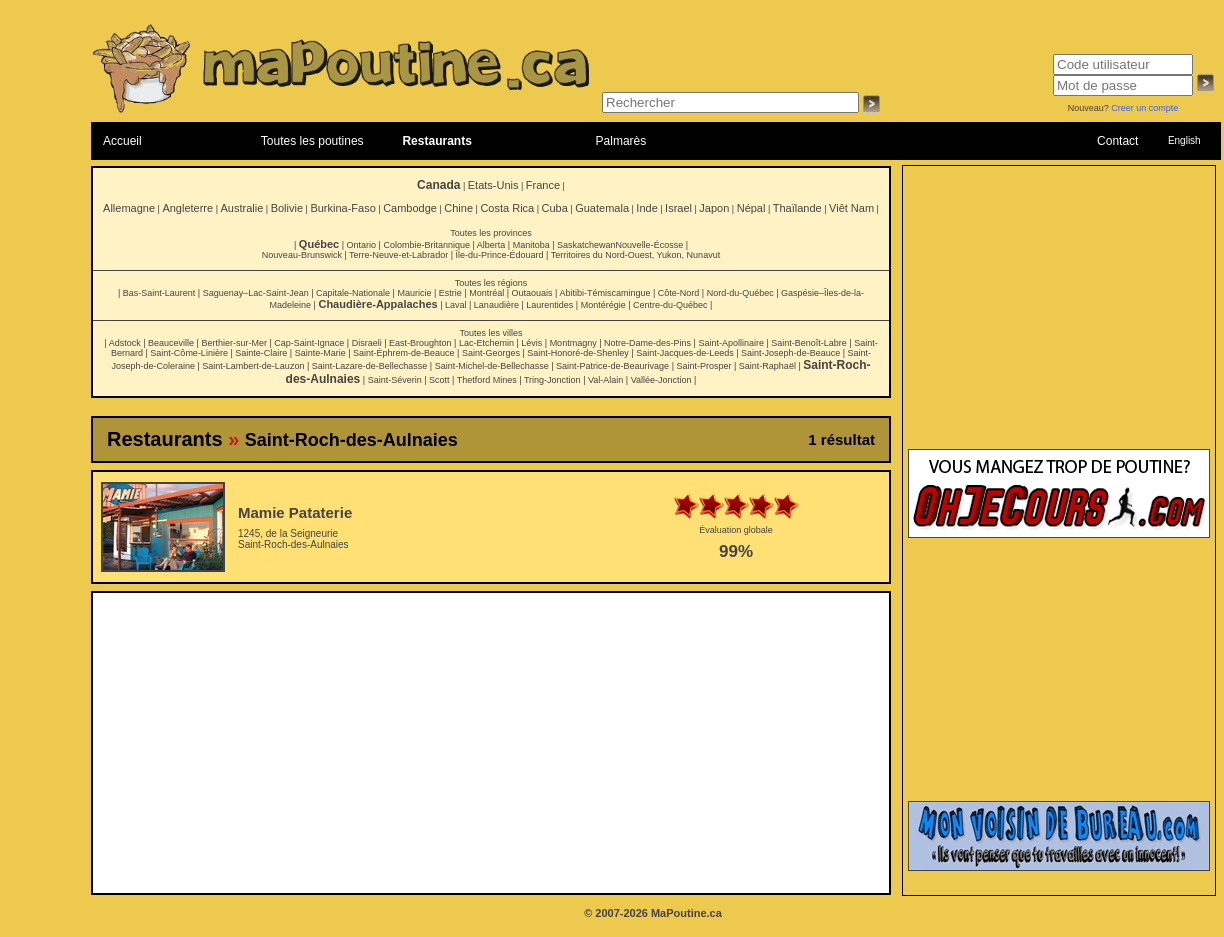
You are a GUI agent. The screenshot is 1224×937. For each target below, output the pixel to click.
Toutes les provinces (491, 233)
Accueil (122, 141)
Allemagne (129, 208)
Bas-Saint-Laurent (159, 293)
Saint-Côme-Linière (189, 353)
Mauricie (414, 293)
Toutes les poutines (312, 141)
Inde (646, 208)
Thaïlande (797, 208)
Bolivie (287, 208)
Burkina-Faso (342, 208)
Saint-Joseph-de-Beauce (790, 353)
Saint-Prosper (703, 366)
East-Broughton (420, 343)
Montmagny (573, 343)
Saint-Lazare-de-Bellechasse (370, 366)
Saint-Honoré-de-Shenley (578, 353)
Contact (1117, 141)
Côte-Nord (679, 293)
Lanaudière (496, 305)
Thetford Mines (487, 380)
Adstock (125, 343)
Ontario (362, 245)
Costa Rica (507, 208)
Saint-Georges (491, 353)
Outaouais (532, 293)
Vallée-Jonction (661, 380)
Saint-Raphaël (767, 366)
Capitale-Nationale (353, 293)
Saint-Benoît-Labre (809, 343)
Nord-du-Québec (740, 293)
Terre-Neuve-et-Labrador (398, 255)
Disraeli (367, 343)
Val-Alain (605, 380)
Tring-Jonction (552, 380)
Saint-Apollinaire (731, 343)
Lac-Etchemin (486, 343)
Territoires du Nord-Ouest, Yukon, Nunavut (635, 255)
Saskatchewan (586, 245)
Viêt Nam (851, 208)
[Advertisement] (491, 743)
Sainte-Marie (320, 353)
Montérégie (603, 305)
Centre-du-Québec (670, 305)
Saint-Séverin (395, 380)
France (543, 185)
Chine (458, 208)
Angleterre (187, 208)
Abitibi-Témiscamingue (604, 293)
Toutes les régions (491, 283)
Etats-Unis (493, 185)
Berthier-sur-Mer (234, 343)
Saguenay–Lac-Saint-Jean (256, 293)
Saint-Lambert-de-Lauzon (253, 366)
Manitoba (531, 245)
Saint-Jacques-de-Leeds (685, 353)
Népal (751, 208)
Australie (241, 208)
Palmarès (621, 141)
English (1184, 140)
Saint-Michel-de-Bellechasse (492, 366)
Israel (678, 208)
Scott (439, 380)
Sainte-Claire (261, 353)
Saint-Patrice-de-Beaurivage (612, 366)
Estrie (450, 293)
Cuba (555, 208)
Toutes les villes (490, 333)
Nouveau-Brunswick (302, 255)
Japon (714, 208)
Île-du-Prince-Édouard (499, 255)
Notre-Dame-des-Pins (647, 343)
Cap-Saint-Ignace (309, 343)
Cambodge (410, 208)
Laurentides (549, 305)
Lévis (531, 343)
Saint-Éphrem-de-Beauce (404, 353)
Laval (456, 305)
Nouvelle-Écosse (650, 245)
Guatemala (602, 208)
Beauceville (171, 343)
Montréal (486, 293)
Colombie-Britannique (426, 245)
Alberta (491, 245)
